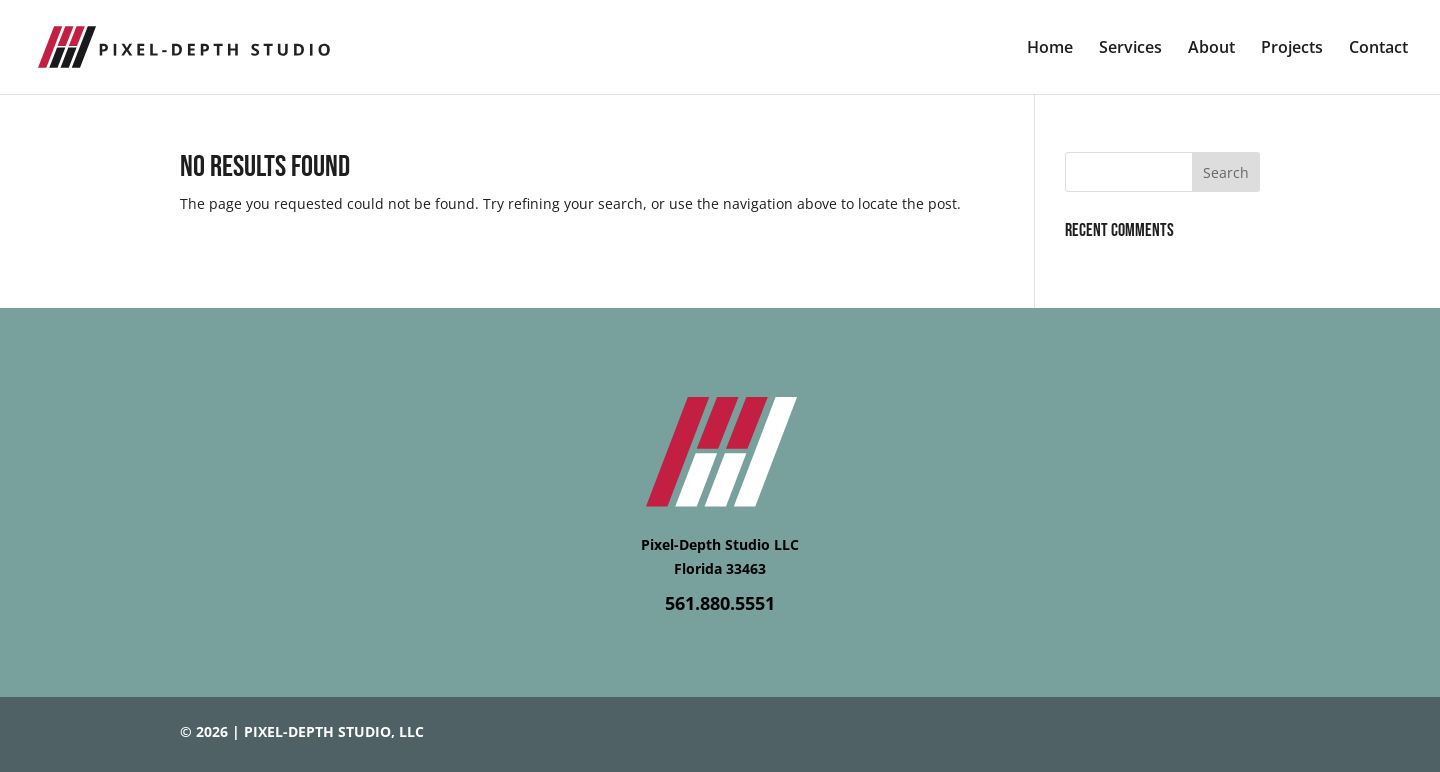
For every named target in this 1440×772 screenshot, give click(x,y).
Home (1050, 49)
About (1211, 49)
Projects (1292, 49)
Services (1130, 49)
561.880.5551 (720, 603)
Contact (1378, 49)
